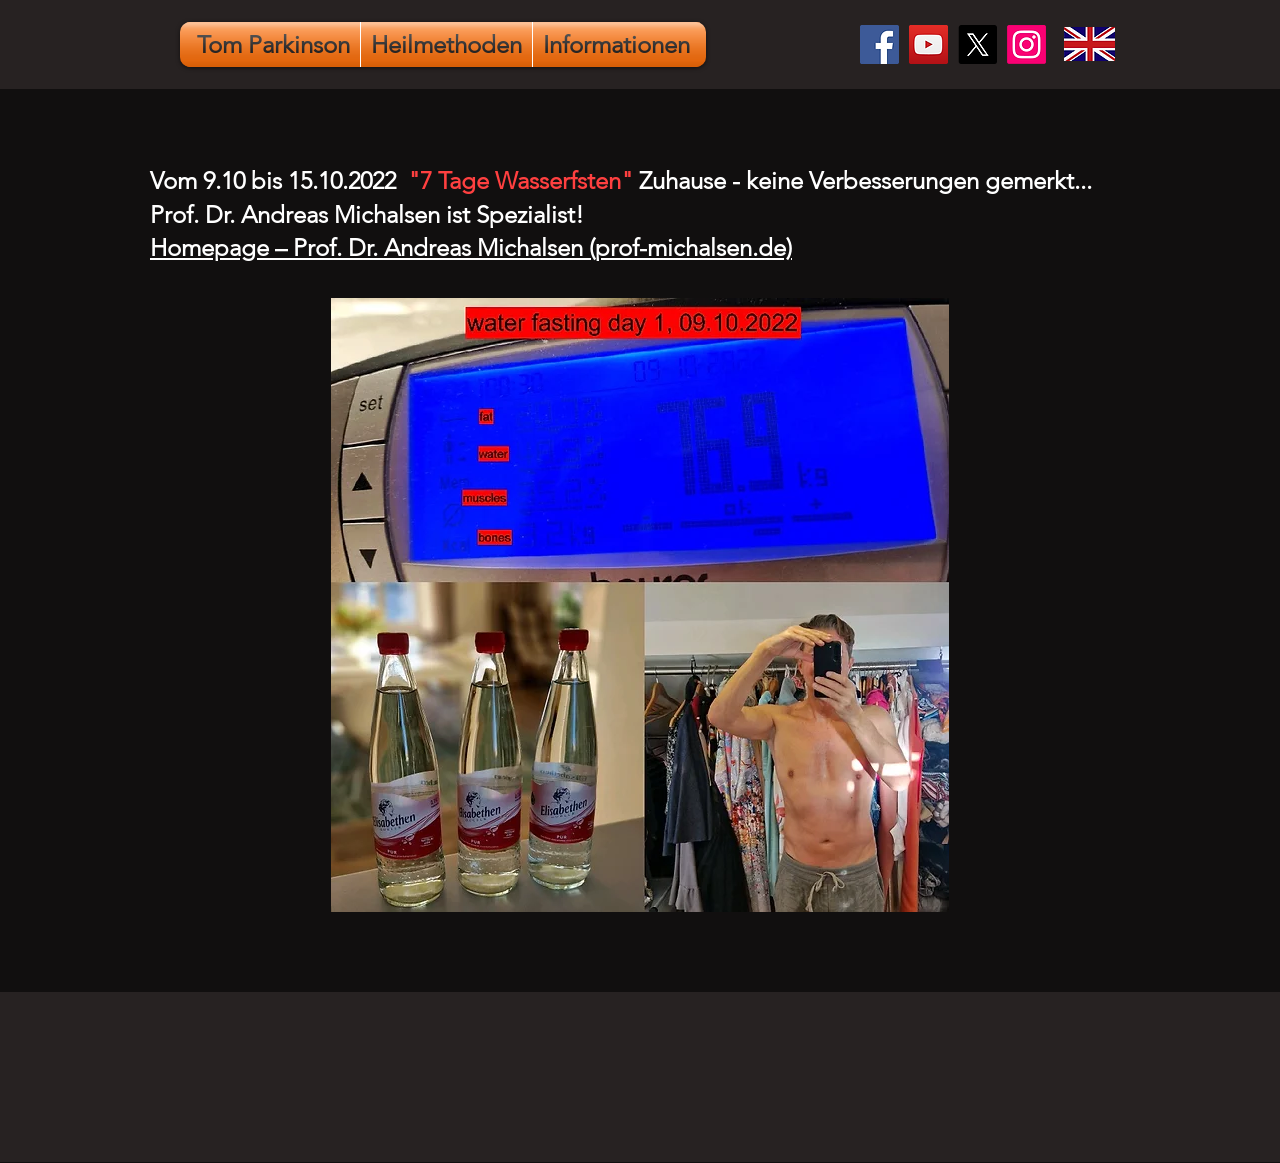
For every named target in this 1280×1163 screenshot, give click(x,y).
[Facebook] (879, 44)
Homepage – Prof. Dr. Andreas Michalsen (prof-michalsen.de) (471, 247)
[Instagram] (1026, 44)
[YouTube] (928, 44)
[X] (977, 44)
